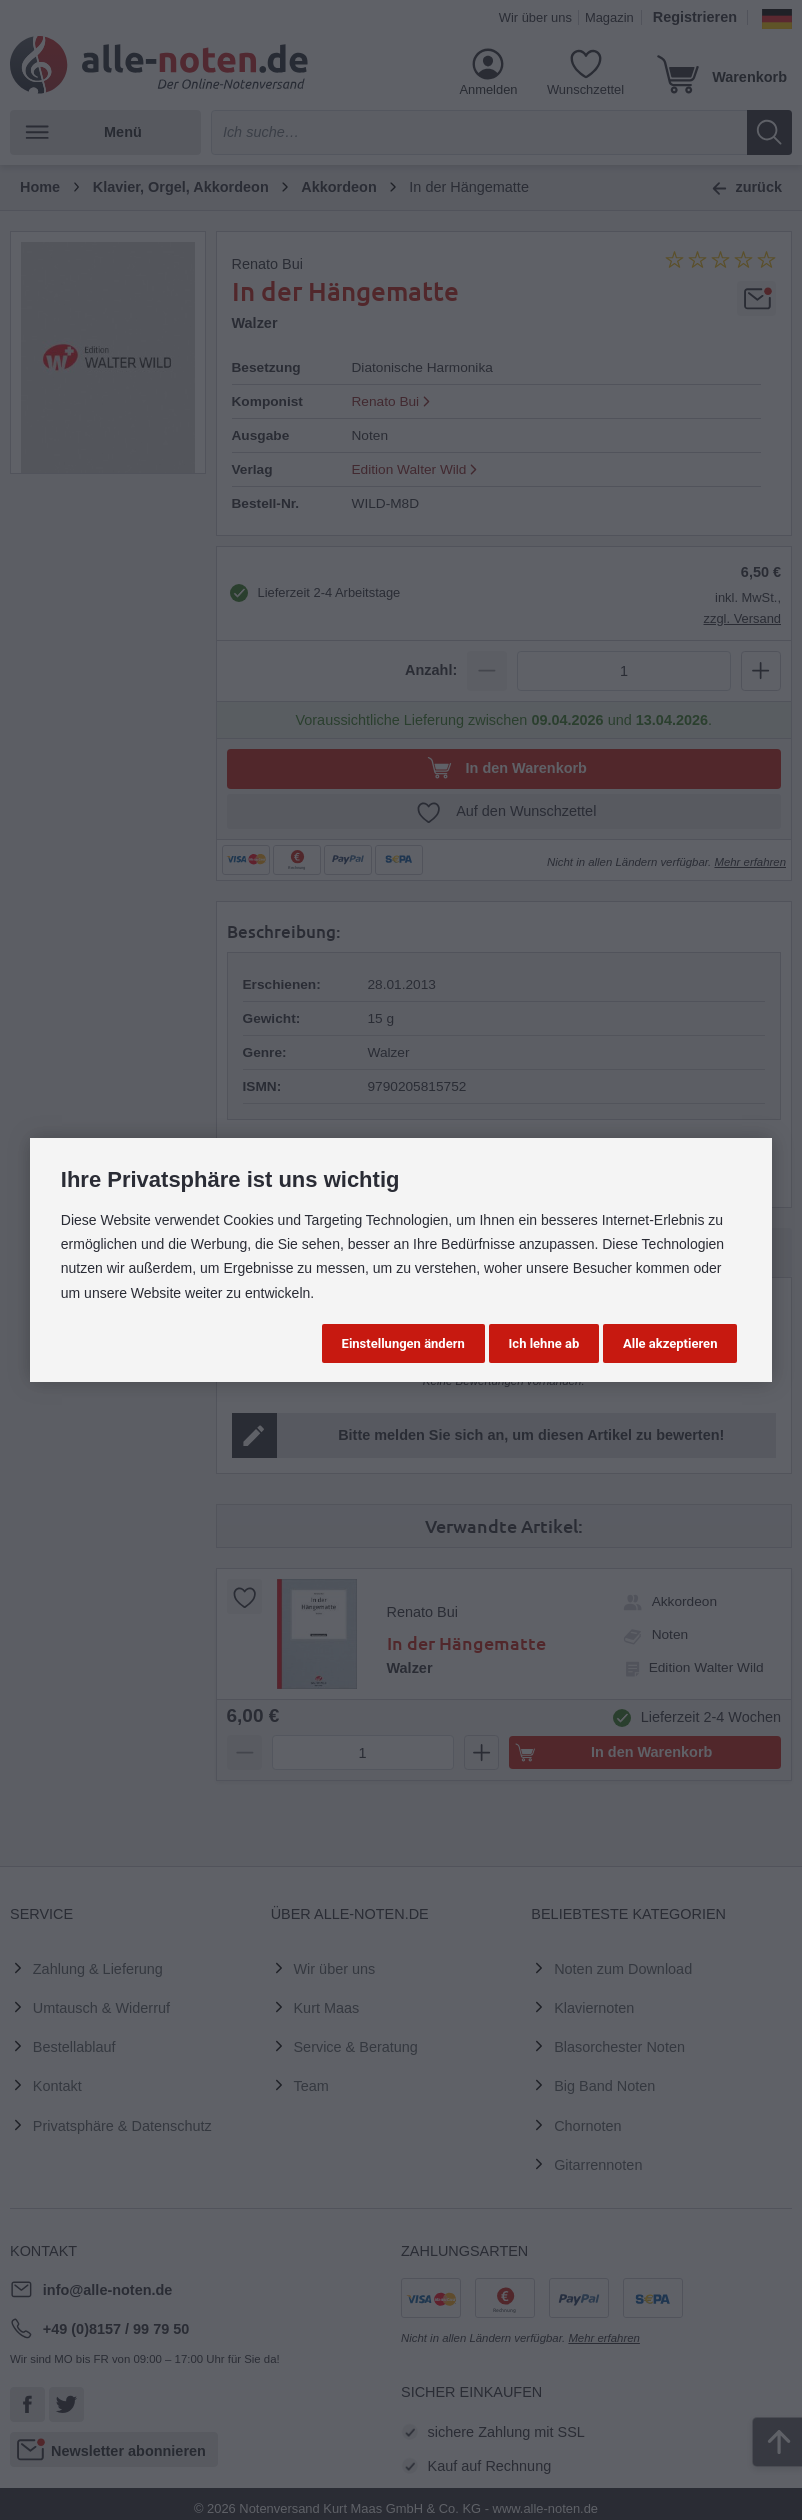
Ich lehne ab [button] (544, 1343)
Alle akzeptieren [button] (670, 1343)
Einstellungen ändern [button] (403, 1343)
